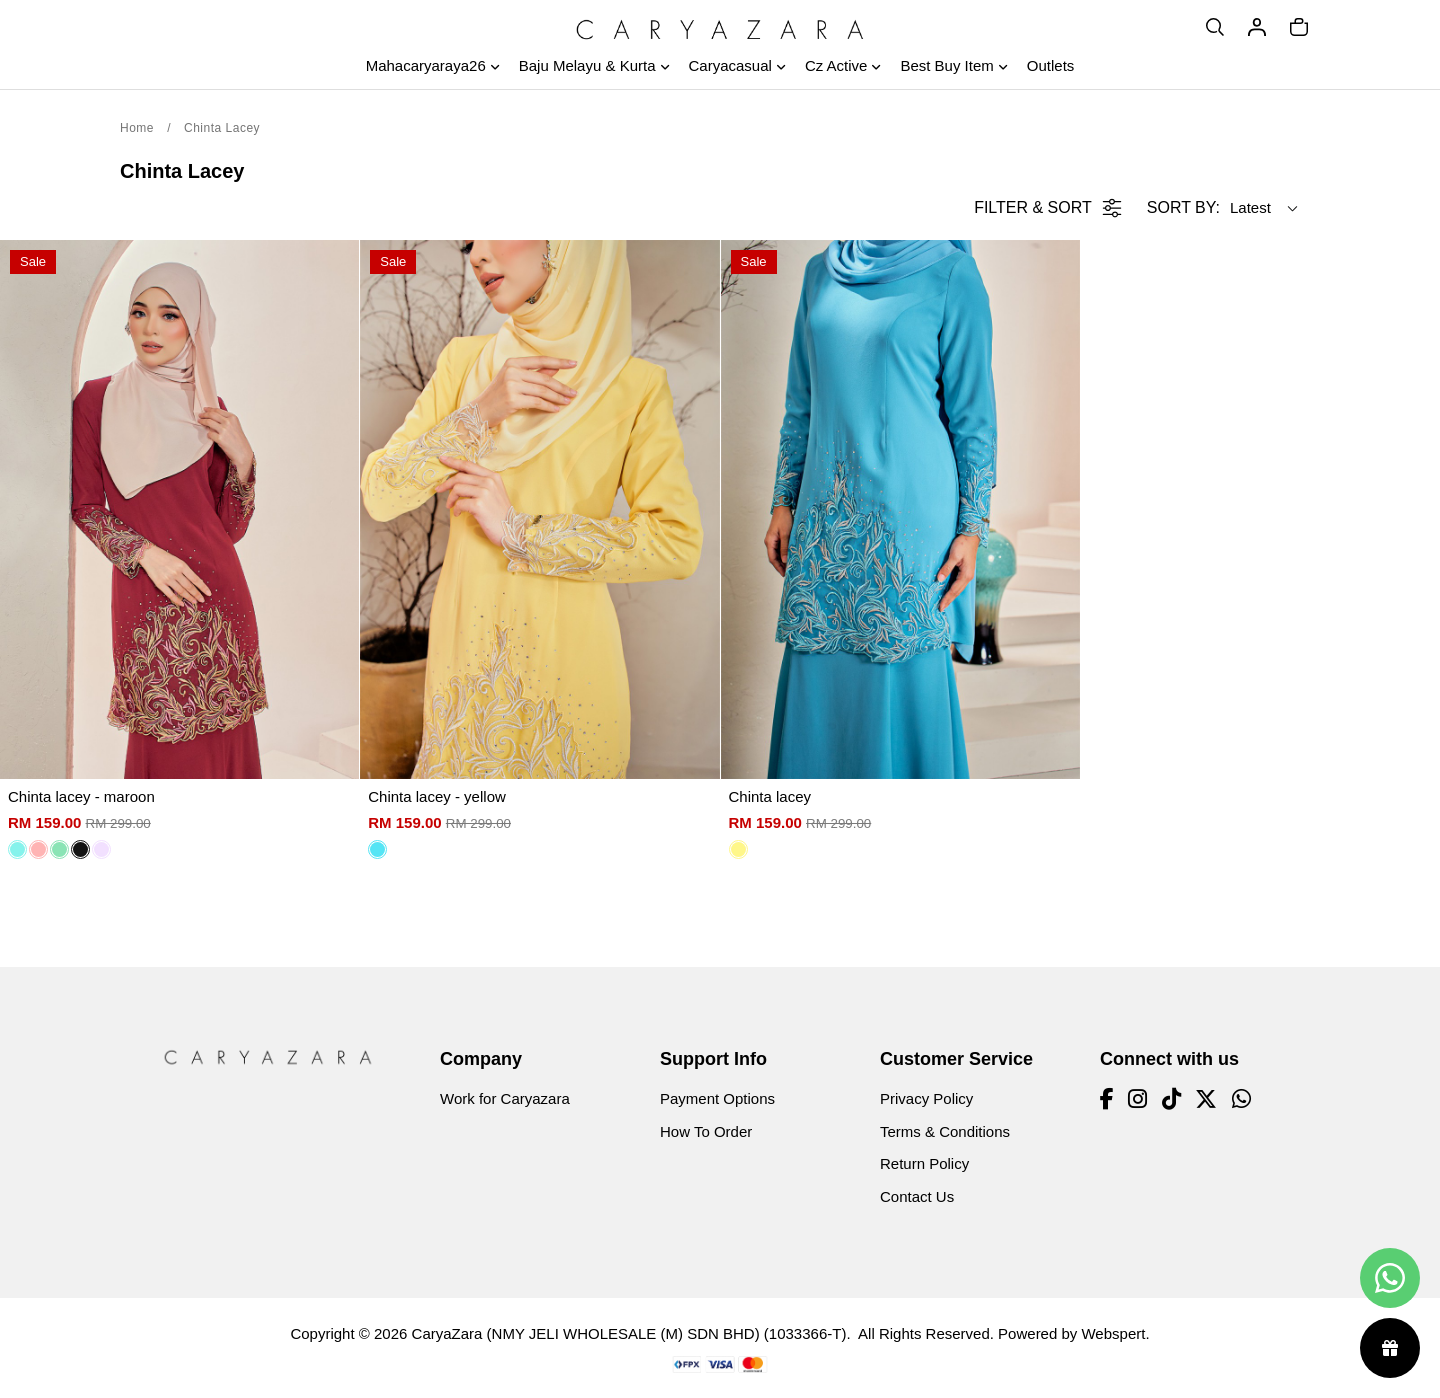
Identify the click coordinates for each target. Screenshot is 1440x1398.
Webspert (1113, 1333)
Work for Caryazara (505, 1098)
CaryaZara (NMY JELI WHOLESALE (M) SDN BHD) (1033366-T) (629, 1333)
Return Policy (924, 1163)
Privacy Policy (926, 1098)
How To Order (706, 1131)
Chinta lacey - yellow (437, 796)
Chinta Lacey (222, 128)
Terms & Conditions (945, 1131)
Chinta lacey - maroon (81, 796)
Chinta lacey (770, 796)
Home (137, 128)
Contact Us (917, 1196)
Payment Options (717, 1098)
